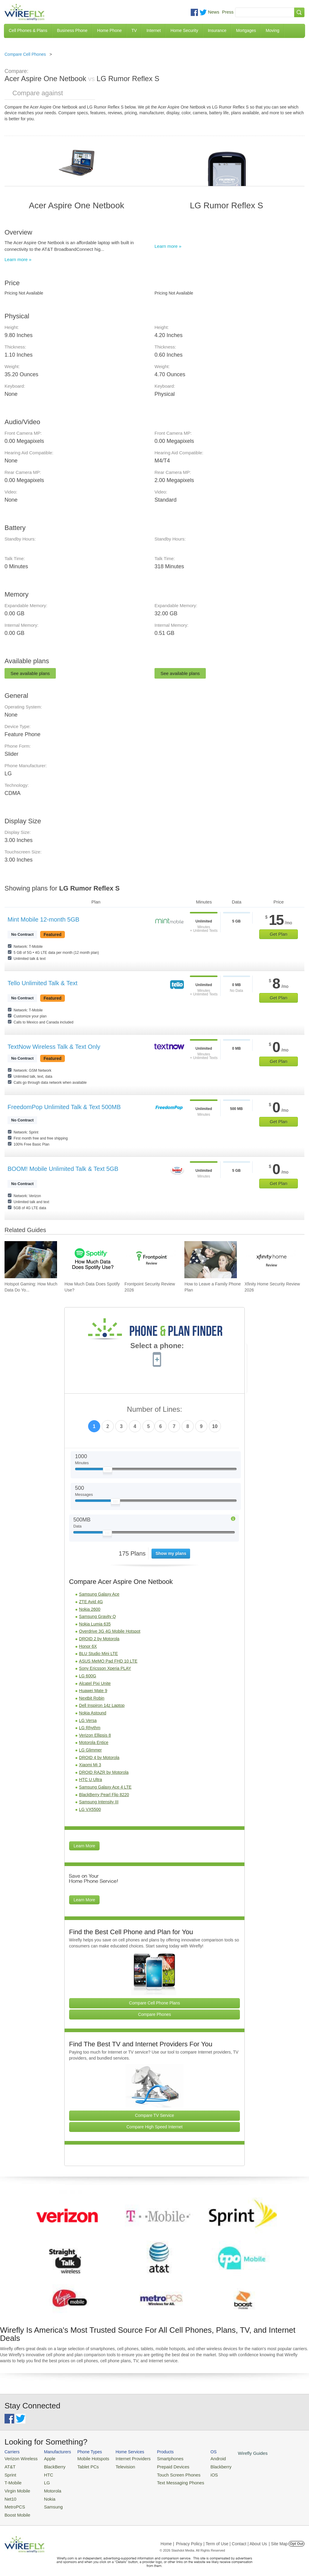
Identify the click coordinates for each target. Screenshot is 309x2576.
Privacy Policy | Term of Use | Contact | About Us (221, 2537)
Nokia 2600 (89, 1609)
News (213, 11)
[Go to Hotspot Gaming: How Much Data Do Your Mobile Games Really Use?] (31, 1259)
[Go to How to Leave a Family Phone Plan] (210, 1259)
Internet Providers (123, 2458)
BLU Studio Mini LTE (98, 1653)
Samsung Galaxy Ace (99, 1594)
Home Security (184, 30)
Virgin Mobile (16, 2487)
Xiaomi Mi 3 (90, 1764)
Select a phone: (157, 1346)
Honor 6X (88, 1646)
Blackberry (202, 2466)
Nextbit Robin (91, 1698)
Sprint (10, 2473)
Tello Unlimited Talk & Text (43, 983)
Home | (167, 2537)
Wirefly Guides (232, 2452)
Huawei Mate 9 (93, 1690)
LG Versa (88, 1720)
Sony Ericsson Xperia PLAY (105, 1668)
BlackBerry (49, 2466)
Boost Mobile (16, 2509)
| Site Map (278, 2537)
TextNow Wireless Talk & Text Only (54, 1047)
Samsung (48, 2502)
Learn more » (18, 259)
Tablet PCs (82, 2466)
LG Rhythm (89, 1727)
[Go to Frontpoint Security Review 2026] (151, 1259)
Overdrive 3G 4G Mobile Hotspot (109, 1631)
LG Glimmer (90, 1750)
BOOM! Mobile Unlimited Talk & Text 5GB (63, 1169)
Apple (45, 2458)
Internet (153, 30)
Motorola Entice (93, 1742)
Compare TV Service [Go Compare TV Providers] (154, 2115)
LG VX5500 (90, 1809)
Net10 (10, 2494)
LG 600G (87, 1675)
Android (200, 2458)
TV (134, 30)
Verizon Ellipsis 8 (95, 1735)
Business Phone (72, 30)
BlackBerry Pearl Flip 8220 (104, 1794)
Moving (272, 30)
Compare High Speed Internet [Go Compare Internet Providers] (154, 2126)
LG (42, 2480)
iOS (196, 2473)
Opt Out (296, 2538)
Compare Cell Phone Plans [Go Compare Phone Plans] (154, 2003)
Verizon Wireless (19, 2458)
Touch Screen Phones (164, 2473)
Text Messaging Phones (166, 2480)
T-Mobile (12, 2480)
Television (116, 2466)
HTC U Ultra (90, 1779)
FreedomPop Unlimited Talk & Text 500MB (64, 1107)
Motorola (48, 2487)
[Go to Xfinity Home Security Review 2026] (270, 1259)
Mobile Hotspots (87, 2458)
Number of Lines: (154, 1409)
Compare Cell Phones (25, 54)
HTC (44, 2473)
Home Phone (109, 30)
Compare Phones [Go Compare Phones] (154, 2014)
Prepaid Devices (159, 2466)
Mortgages (246, 30)
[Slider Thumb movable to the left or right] (107, 1471)
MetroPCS (14, 2502)
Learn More (84, 1845)
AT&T (9, 2466)
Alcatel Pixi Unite (95, 1683)
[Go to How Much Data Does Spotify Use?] (91, 1259)
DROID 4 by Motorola (99, 1757)
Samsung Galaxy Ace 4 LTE (105, 1787)
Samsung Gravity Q (97, 1616)
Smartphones (156, 2458)
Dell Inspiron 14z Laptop (102, 1705)
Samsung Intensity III (99, 1801)
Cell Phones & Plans (28, 30)
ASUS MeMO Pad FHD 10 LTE (108, 1661)
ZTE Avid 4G (91, 1601)
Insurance (217, 30)
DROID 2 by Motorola (99, 1638)
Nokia (45, 2494)
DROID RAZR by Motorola (104, 1772)
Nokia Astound (92, 1713)
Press (228, 11)
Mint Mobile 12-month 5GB (43, 919)
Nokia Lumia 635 (95, 1624)
